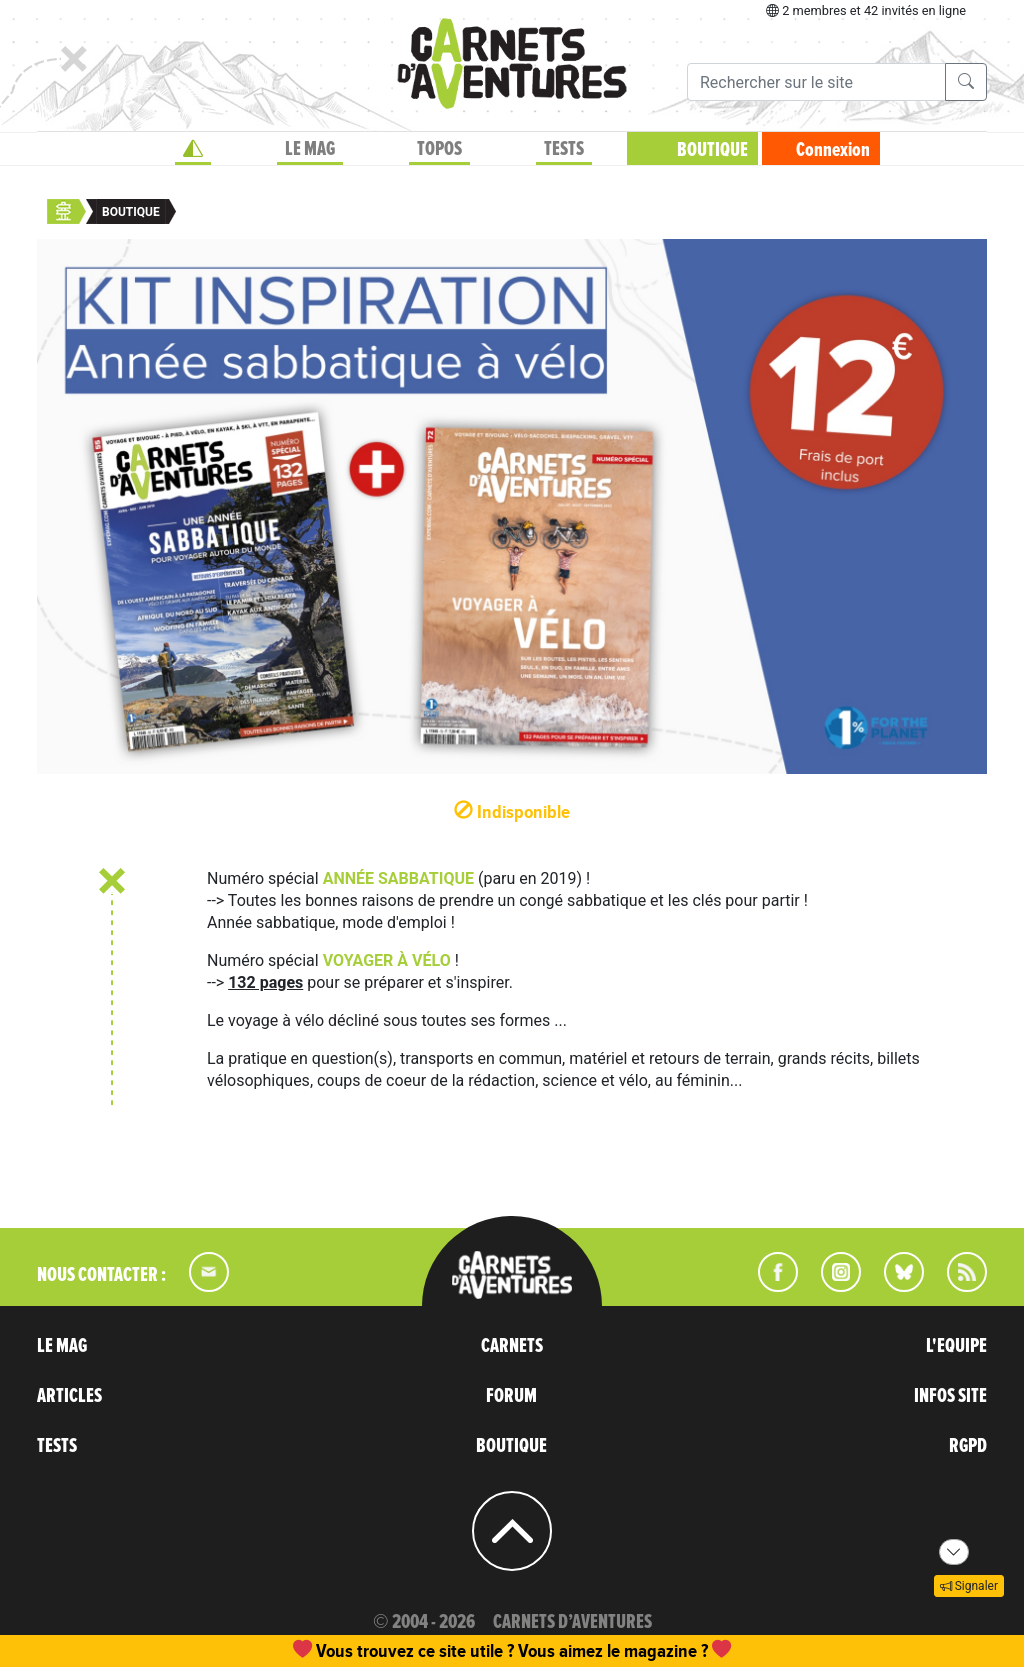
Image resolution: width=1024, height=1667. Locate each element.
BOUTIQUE (712, 150)
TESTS (564, 149)
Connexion (833, 150)
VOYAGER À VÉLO (387, 960)
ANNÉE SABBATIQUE (398, 878)
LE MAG (310, 149)
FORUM (511, 1396)
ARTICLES (69, 1396)
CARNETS (512, 1346)
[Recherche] (816, 82)
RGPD (968, 1446)
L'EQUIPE (956, 1346)
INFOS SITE (950, 1396)
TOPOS (439, 149)
